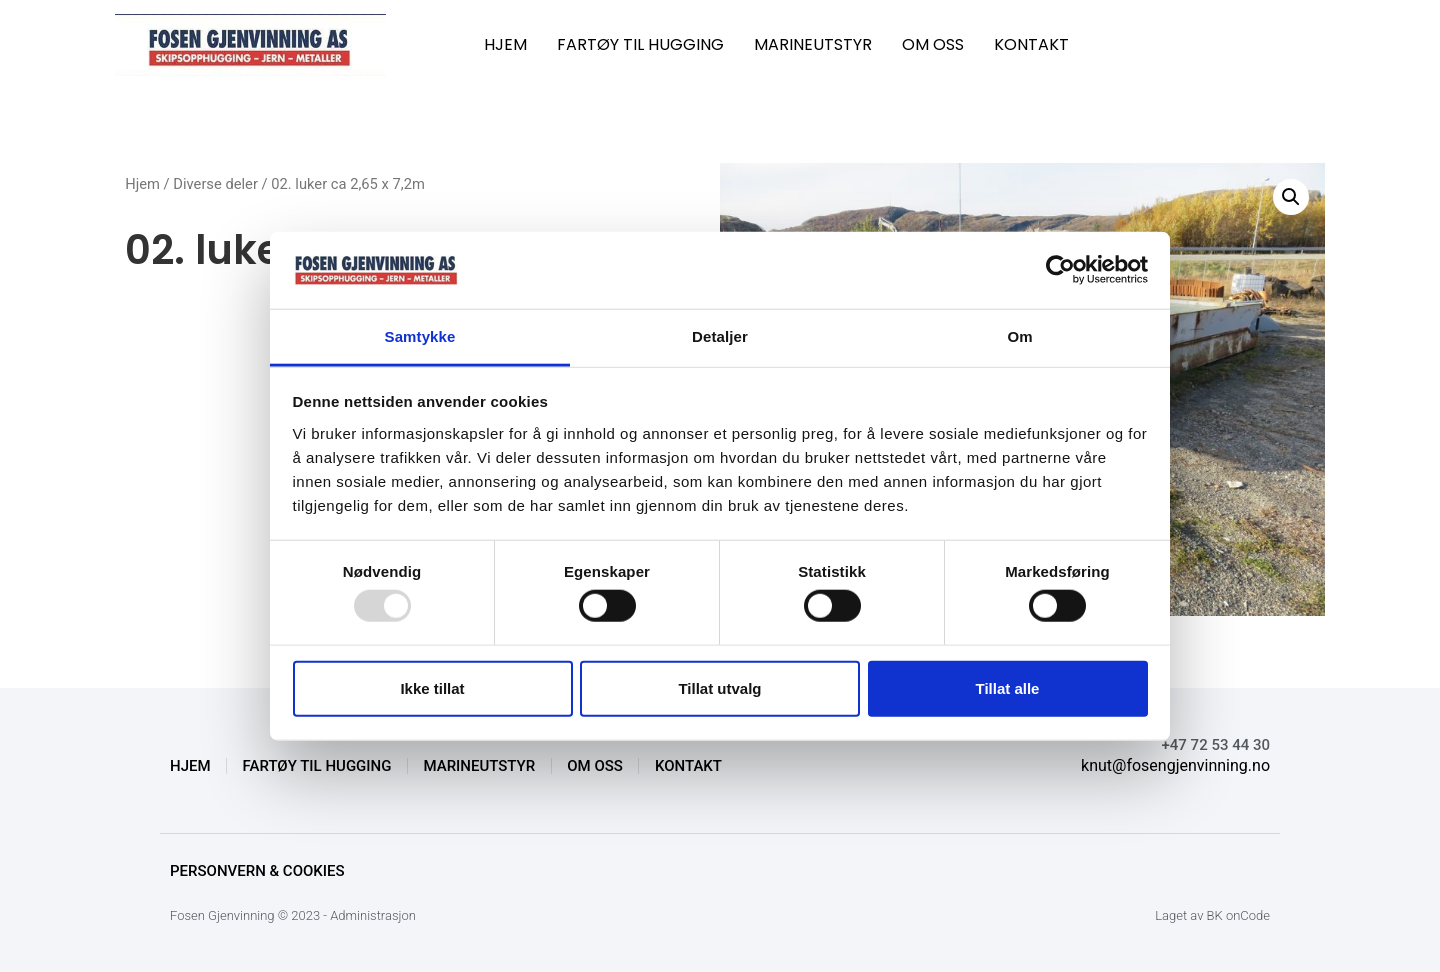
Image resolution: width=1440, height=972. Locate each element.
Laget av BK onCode (1212, 915)
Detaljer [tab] (720, 336)
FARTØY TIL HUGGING (640, 44)
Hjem (142, 184)
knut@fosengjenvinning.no (1175, 765)
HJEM (505, 44)
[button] (1291, 197)
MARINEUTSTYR (813, 44)
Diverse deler (215, 184)
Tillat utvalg (719, 687)
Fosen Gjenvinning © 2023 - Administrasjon (293, 915)
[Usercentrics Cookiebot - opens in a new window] (1060, 270)
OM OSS (933, 44)
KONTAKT (1031, 44)
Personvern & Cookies (257, 871)
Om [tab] (1019, 336)
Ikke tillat (432, 687)
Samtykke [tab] (420, 336)
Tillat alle (1008, 687)
